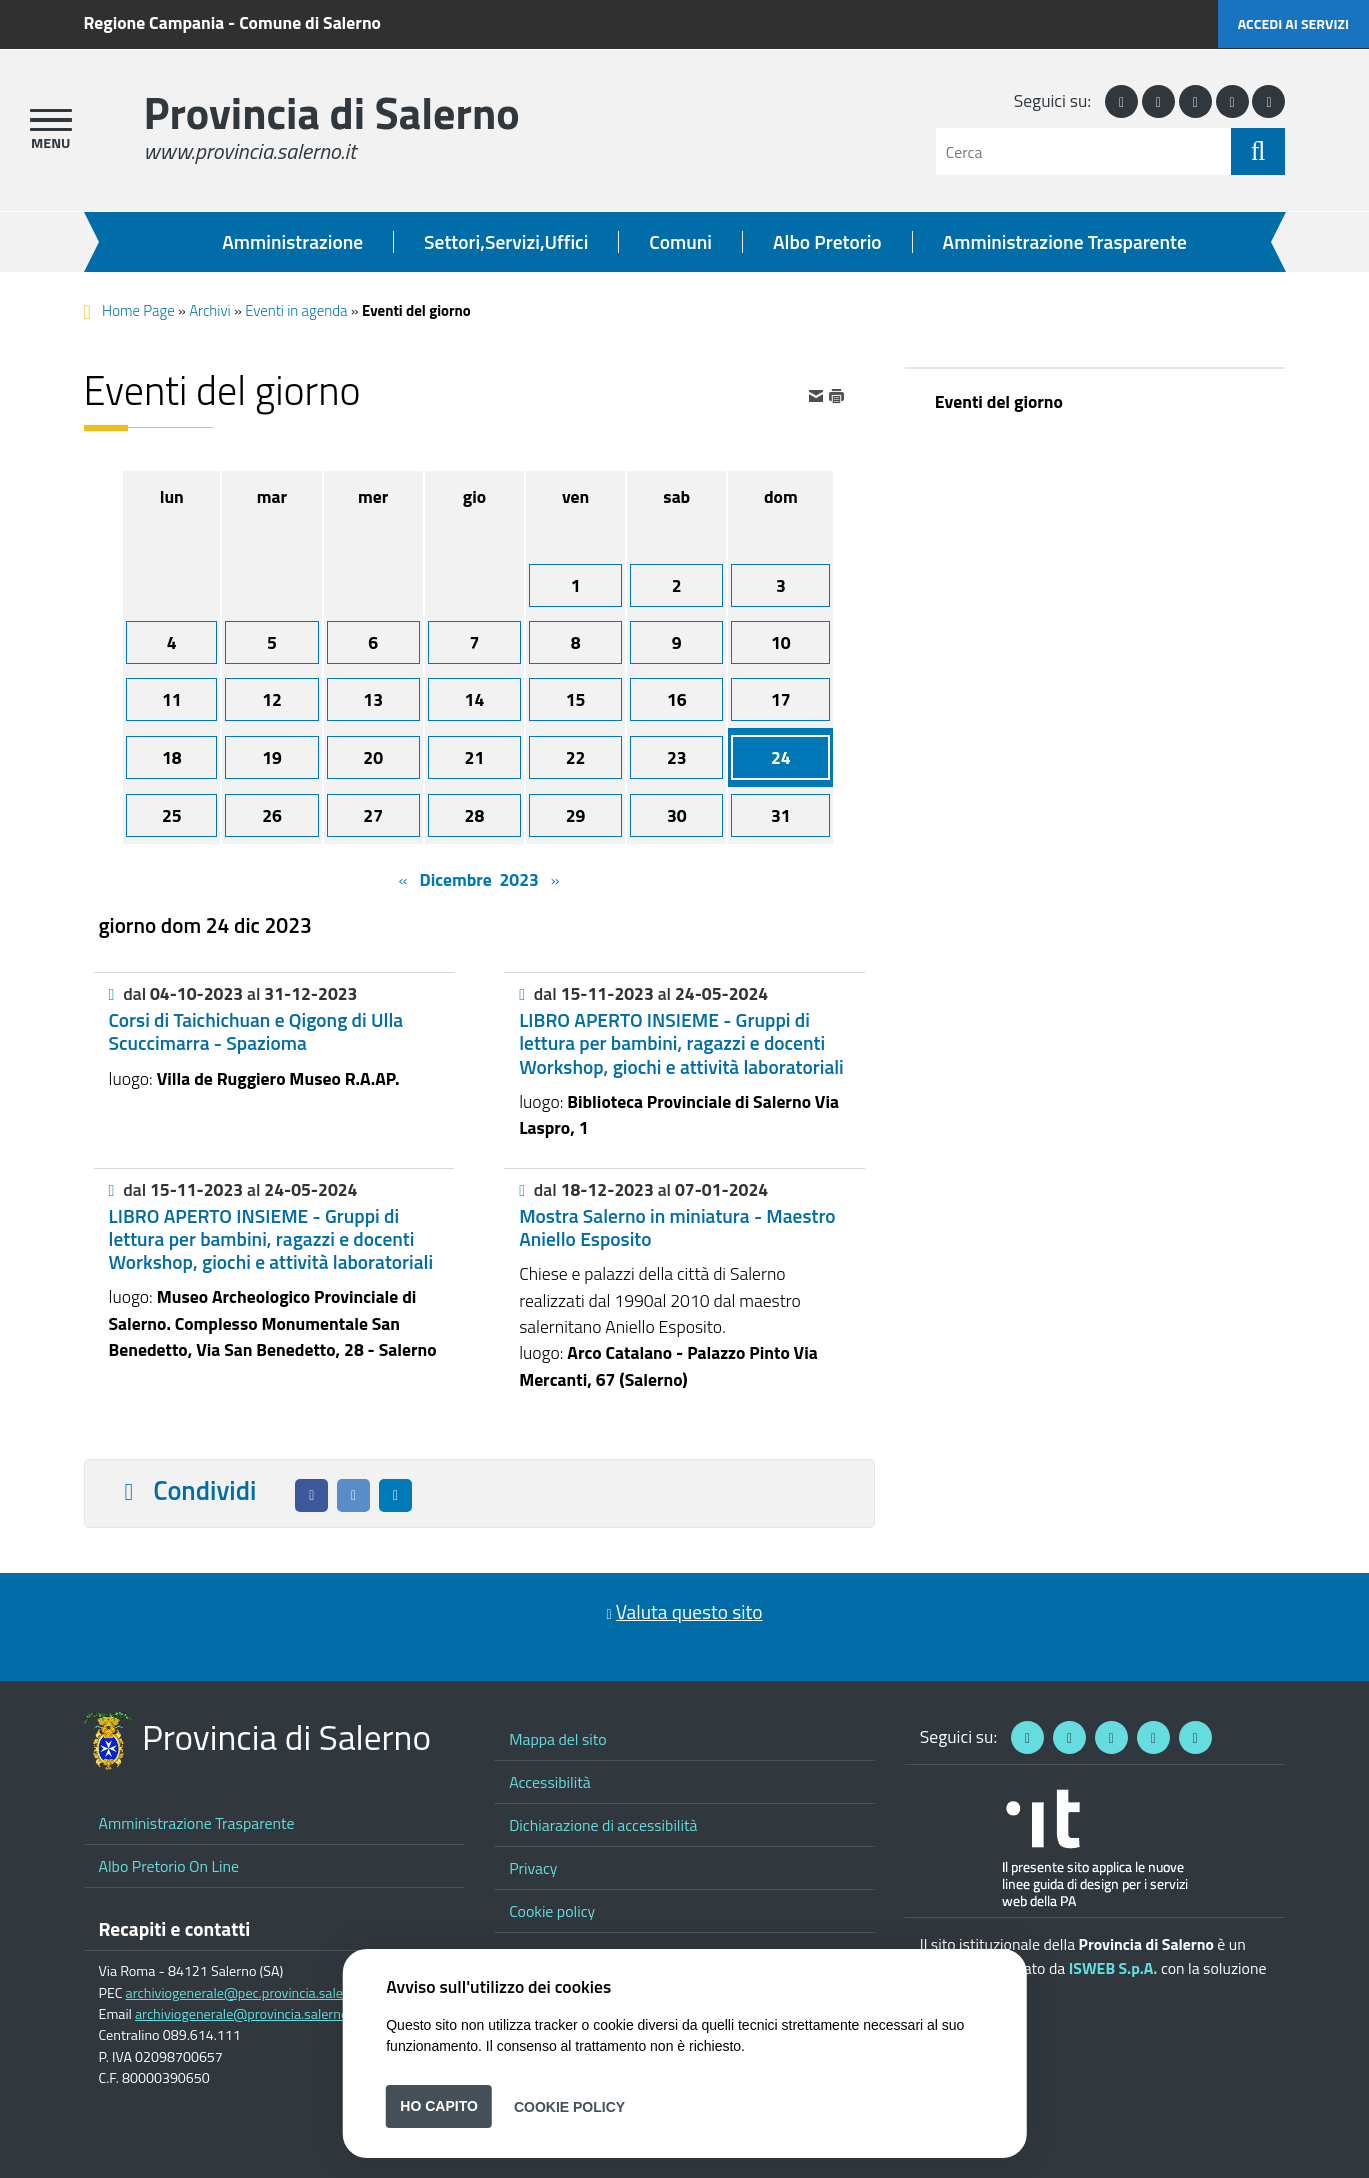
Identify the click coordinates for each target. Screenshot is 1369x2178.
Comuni (680, 242)
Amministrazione (292, 242)
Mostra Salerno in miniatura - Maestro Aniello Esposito (677, 1227)
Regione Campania (154, 22)
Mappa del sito (558, 1739)
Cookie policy (552, 1911)
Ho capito (439, 2106)
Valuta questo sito (689, 1612)
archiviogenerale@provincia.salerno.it (247, 2014)
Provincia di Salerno (332, 112)
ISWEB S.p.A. (1113, 1968)
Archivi (210, 310)
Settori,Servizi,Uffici (506, 242)
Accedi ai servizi (1293, 23)
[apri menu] (51, 120)
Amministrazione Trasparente (1065, 242)
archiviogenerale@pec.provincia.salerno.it (250, 1993)
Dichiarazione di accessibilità (603, 1825)
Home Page (138, 310)
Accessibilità (550, 1782)
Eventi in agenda (296, 310)
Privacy (533, 1868)
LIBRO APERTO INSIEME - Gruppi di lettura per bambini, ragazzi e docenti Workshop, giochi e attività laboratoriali (681, 1043)
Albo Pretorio (827, 242)
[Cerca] (1083, 151)
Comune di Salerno (310, 22)
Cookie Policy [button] (569, 2106)
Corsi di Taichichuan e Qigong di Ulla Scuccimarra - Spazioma (256, 1031)
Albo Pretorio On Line (169, 1866)
